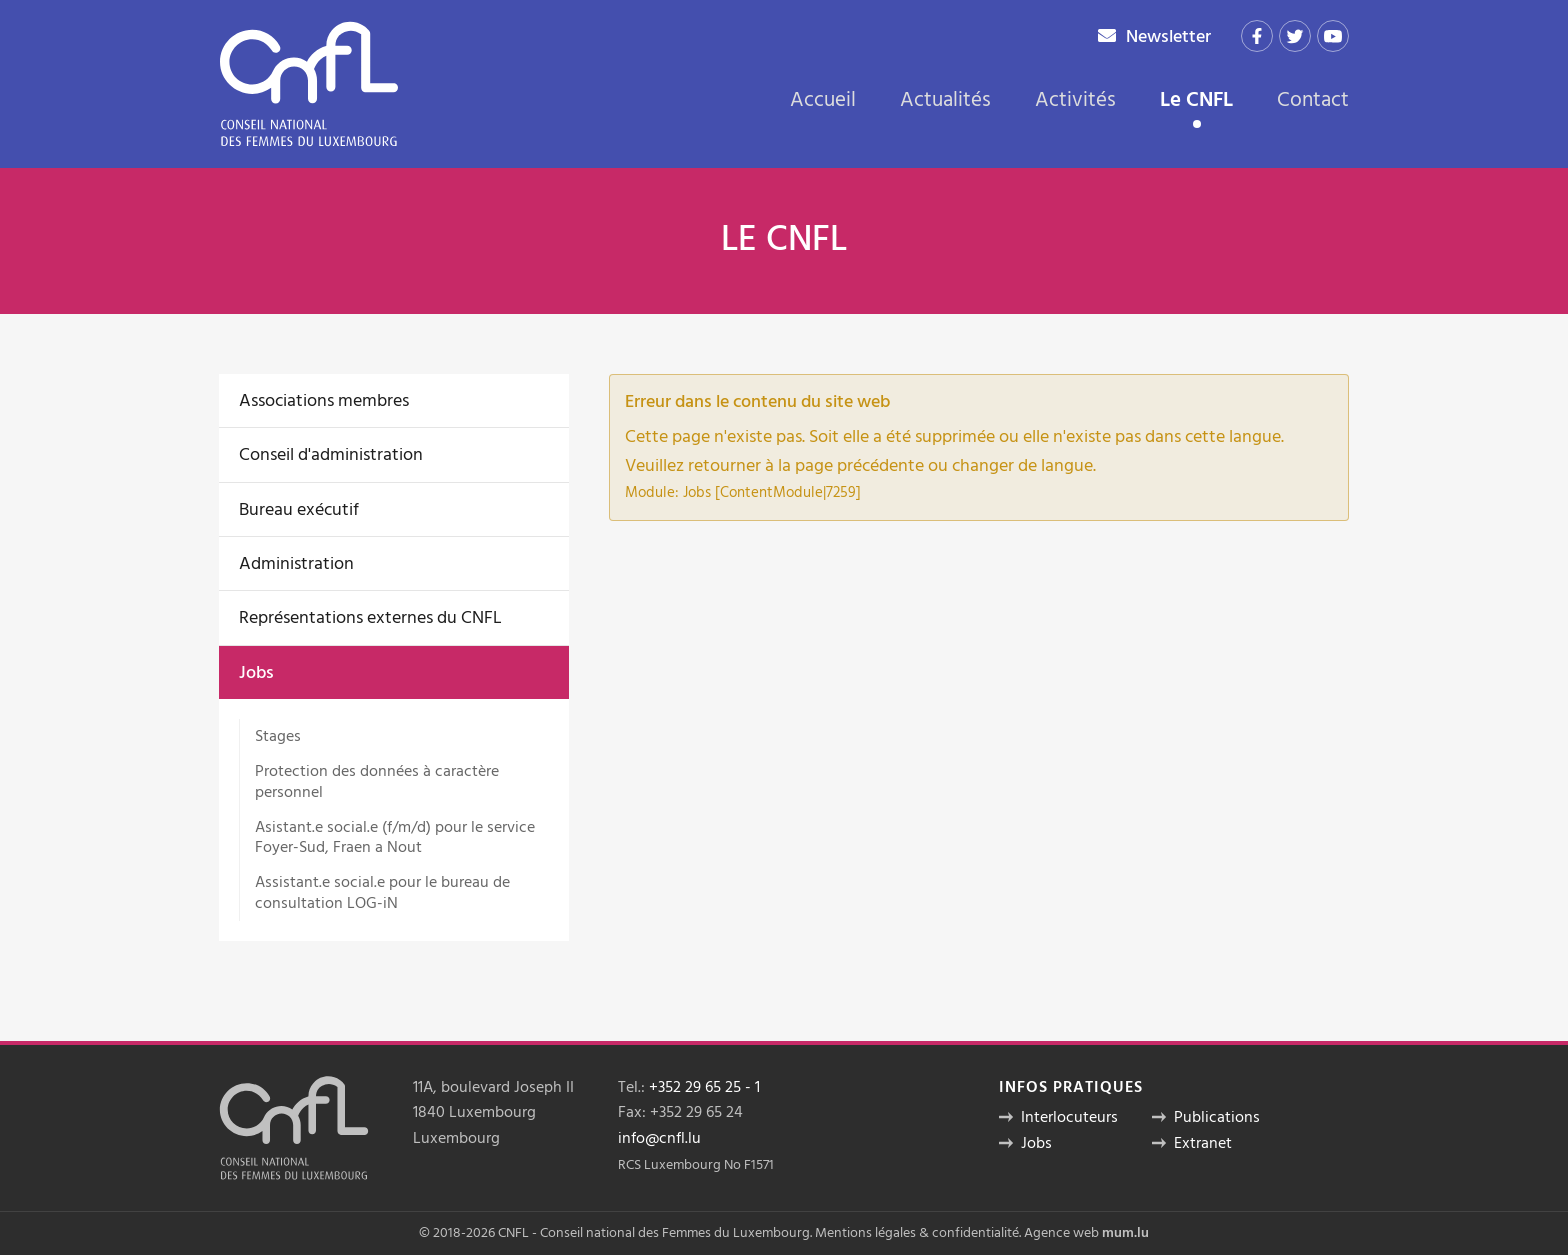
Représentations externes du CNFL (370, 617)
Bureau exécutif (299, 509)
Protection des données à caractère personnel (377, 781)
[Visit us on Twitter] (1295, 36)
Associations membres (324, 400)
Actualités (945, 100)
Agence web (1061, 1233)
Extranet (1203, 1143)
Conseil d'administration (331, 454)
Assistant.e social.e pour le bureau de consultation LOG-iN (382, 892)
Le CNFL (1196, 102)
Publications (1217, 1117)
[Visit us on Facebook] (1257, 36)
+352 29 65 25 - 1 (704, 1087)
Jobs (256, 672)
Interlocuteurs (1069, 1117)
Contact (1313, 100)
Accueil (823, 100)
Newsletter (1168, 36)
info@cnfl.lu (659, 1138)
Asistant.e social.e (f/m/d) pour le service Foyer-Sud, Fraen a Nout (395, 837)
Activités (1075, 100)
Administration (296, 563)
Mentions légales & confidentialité (917, 1233)
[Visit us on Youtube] (1333, 36)
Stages (278, 736)
